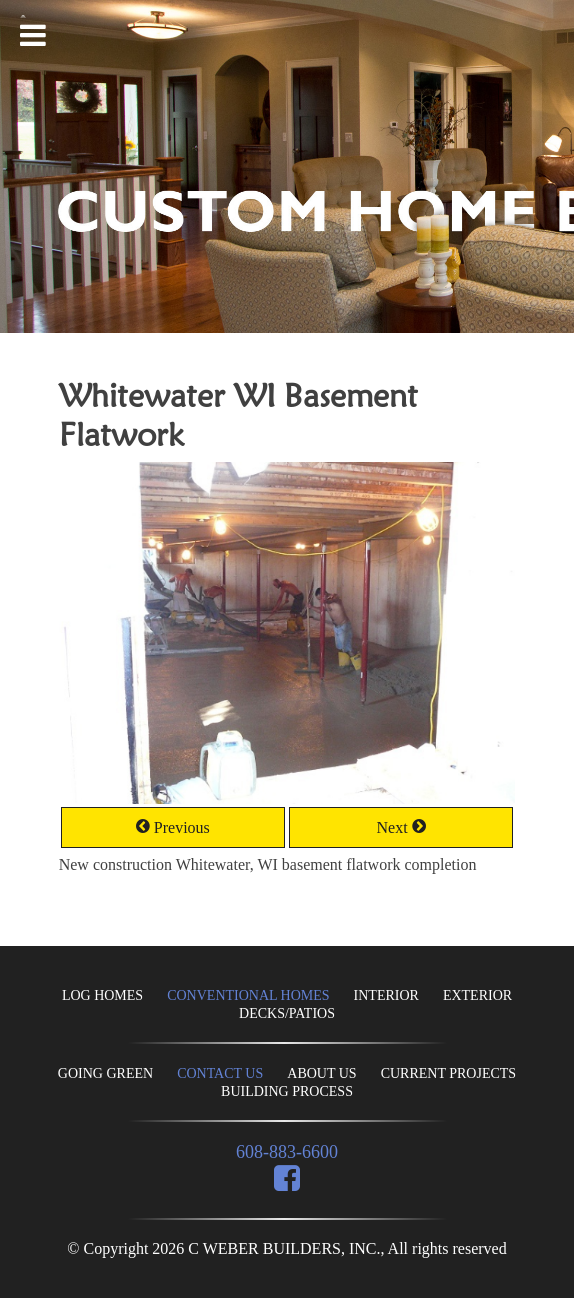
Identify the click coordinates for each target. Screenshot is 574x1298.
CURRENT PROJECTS (449, 1073)
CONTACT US (220, 1073)
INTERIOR (386, 995)
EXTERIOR (477, 995)
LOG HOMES (102, 995)
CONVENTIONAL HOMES (248, 995)
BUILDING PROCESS (287, 1091)
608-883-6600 (287, 1152)
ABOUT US (321, 1073)
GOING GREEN (105, 1073)
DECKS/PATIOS (287, 1013)
